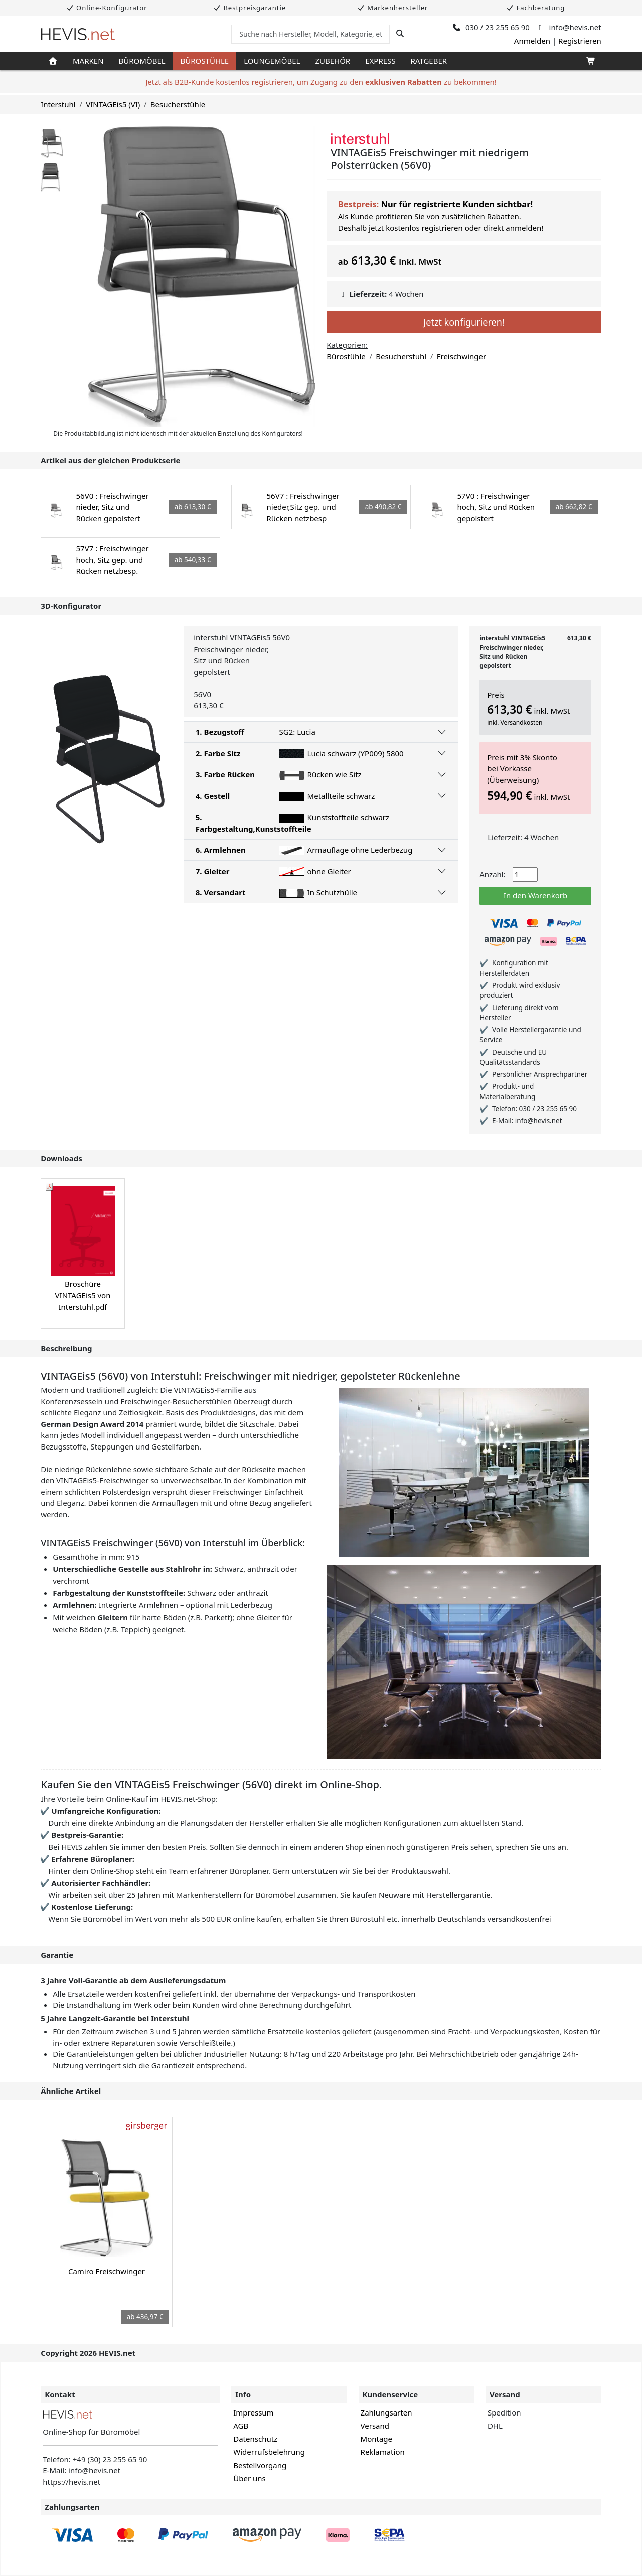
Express (380, 61)
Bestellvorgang (259, 2465)
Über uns (249, 2478)
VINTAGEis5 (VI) (113, 104)
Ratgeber (429, 61)
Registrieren (579, 41)
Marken (88, 61)
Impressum (253, 2412)
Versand (375, 2426)
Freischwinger (461, 356)
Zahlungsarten (386, 2412)
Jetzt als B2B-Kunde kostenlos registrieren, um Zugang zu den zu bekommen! (321, 82)
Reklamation (383, 2452)
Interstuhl (58, 104)
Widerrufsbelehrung (269, 2452)
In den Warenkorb (535, 895)
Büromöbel (142, 61)
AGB (240, 2426)
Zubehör (332, 61)
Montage (376, 2439)
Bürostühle (205, 61)
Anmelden (532, 41)
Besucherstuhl (401, 356)
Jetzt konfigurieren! (463, 322)
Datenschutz (255, 2439)
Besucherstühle (177, 104)
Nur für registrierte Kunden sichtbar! (457, 204)
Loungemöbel (272, 61)
